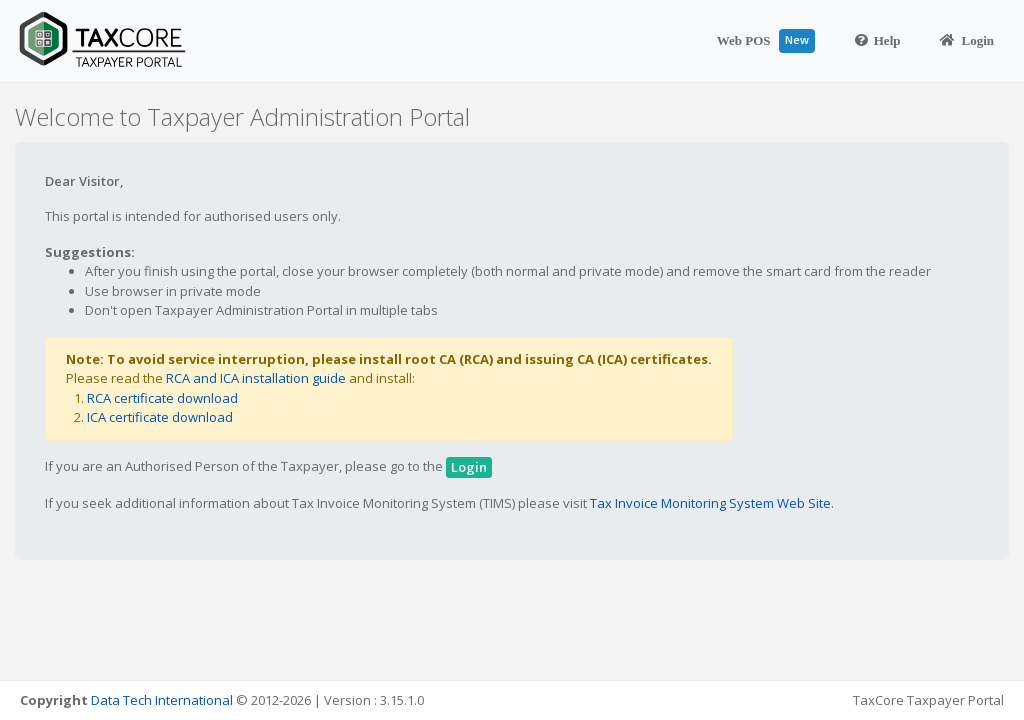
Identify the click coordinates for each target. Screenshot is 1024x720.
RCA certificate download (162, 398)
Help (878, 40)
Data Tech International (162, 700)
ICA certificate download (160, 417)
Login (967, 40)
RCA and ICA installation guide (256, 378)
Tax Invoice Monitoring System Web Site (710, 503)
